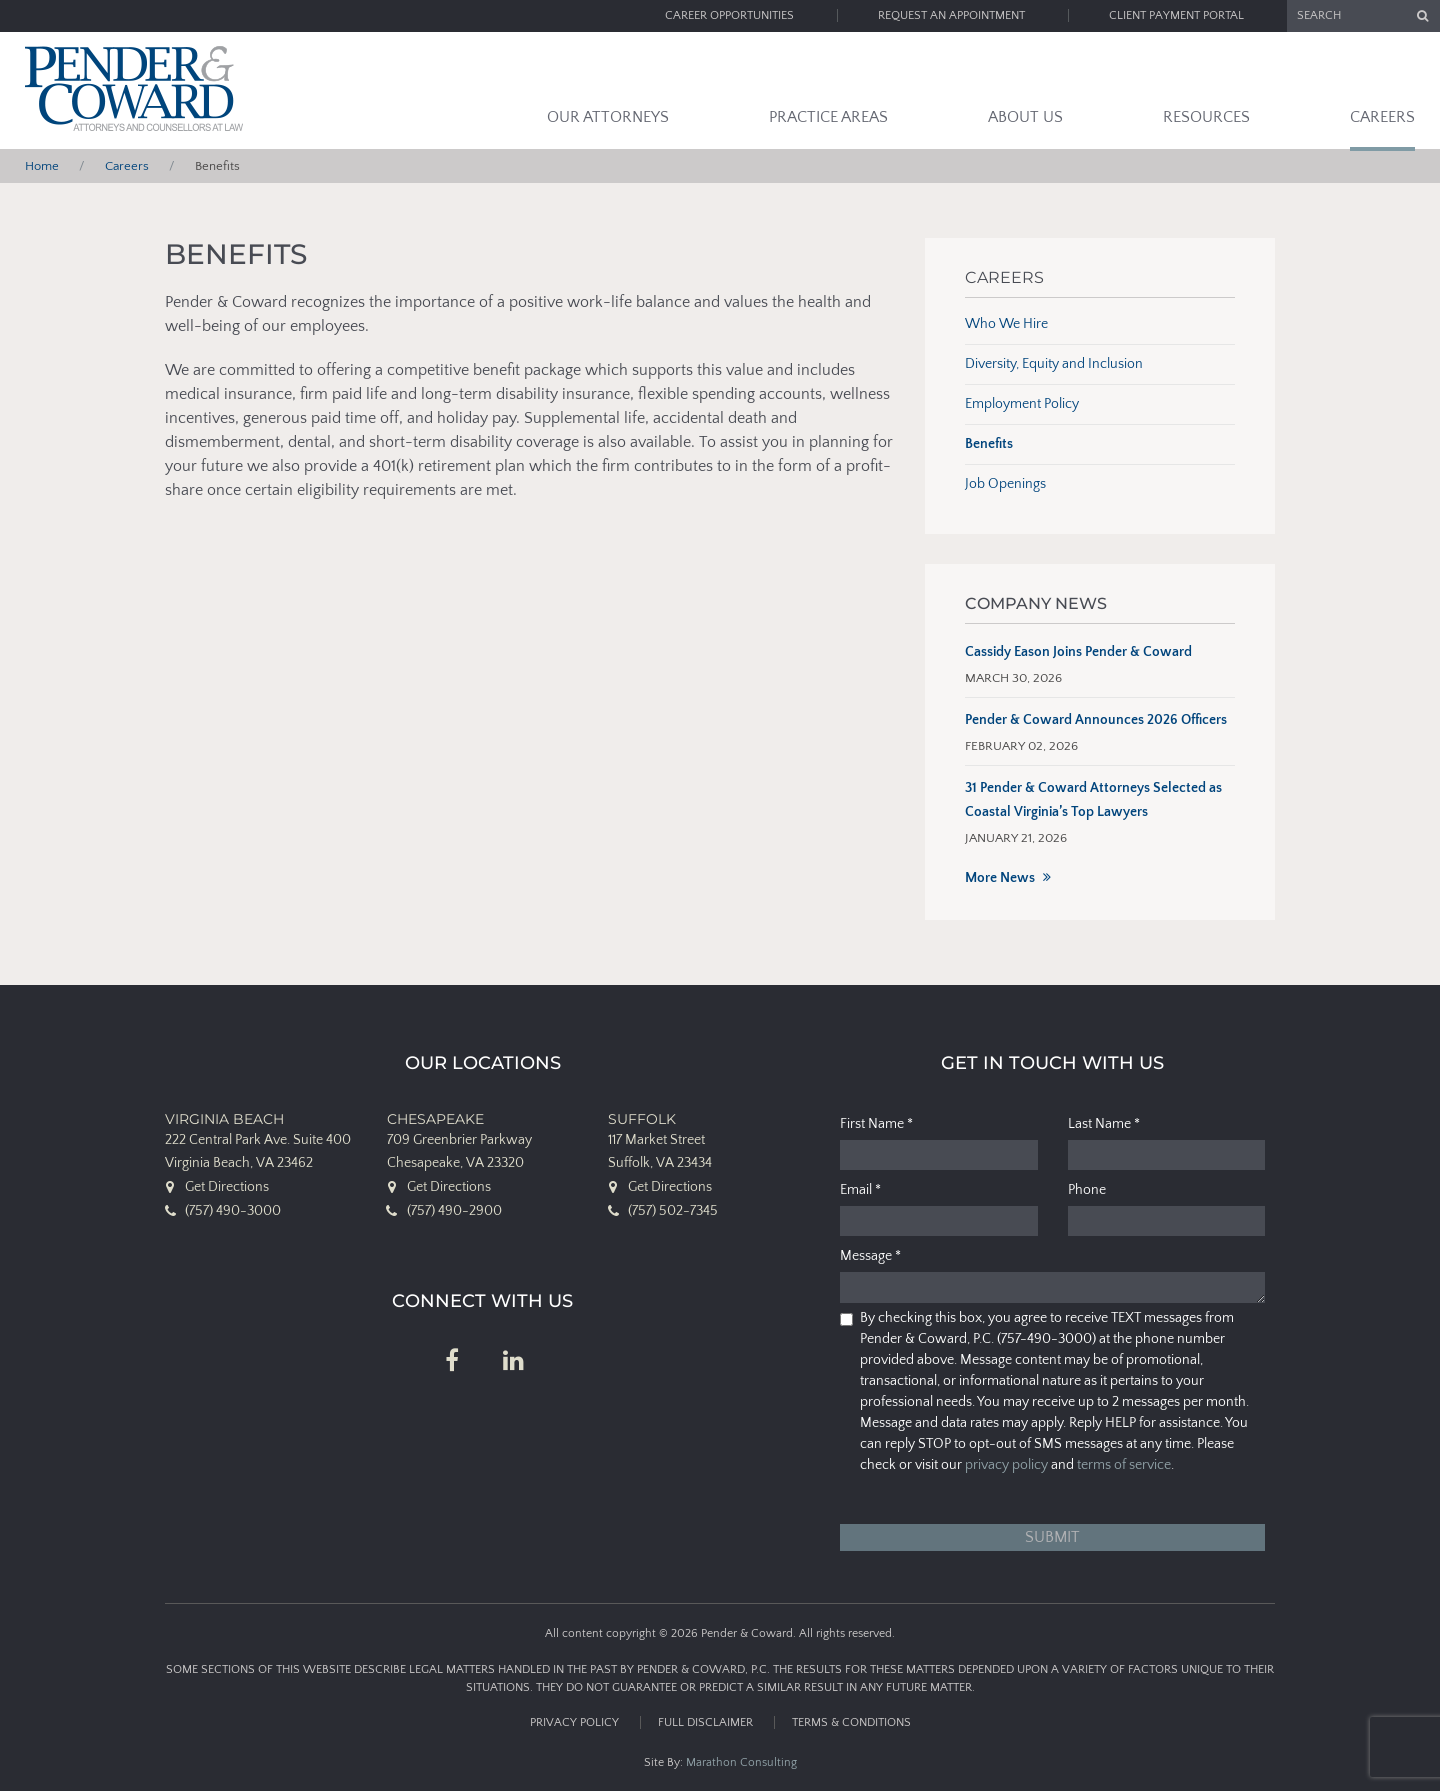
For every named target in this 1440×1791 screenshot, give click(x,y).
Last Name (1104, 1124)
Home (42, 166)
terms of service (1124, 1465)
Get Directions (227, 1187)
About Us (1025, 117)
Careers (1382, 117)
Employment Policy (1022, 404)
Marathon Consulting (741, 1762)
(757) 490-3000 (233, 1211)
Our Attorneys (608, 117)
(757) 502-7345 (673, 1211)
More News (1000, 878)
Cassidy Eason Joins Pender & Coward (1078, 652)
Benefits (989, 444)
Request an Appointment (951, 15)
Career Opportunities (729, 15)
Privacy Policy (574, 1722)
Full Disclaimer (705, 1722)
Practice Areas (828, 117)
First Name (876, 1124)
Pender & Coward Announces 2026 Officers (1096, 720)
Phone (1087, 1190)
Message (870, 1256)
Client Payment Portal (1176, 15)
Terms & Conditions (851, 1722)
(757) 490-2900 (454, 1211)
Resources (1206, 117)
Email (860, 1190)
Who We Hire (1006, 324)
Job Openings (1005, 484)
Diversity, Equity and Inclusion (1054, 364)
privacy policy (1006, 1465)
